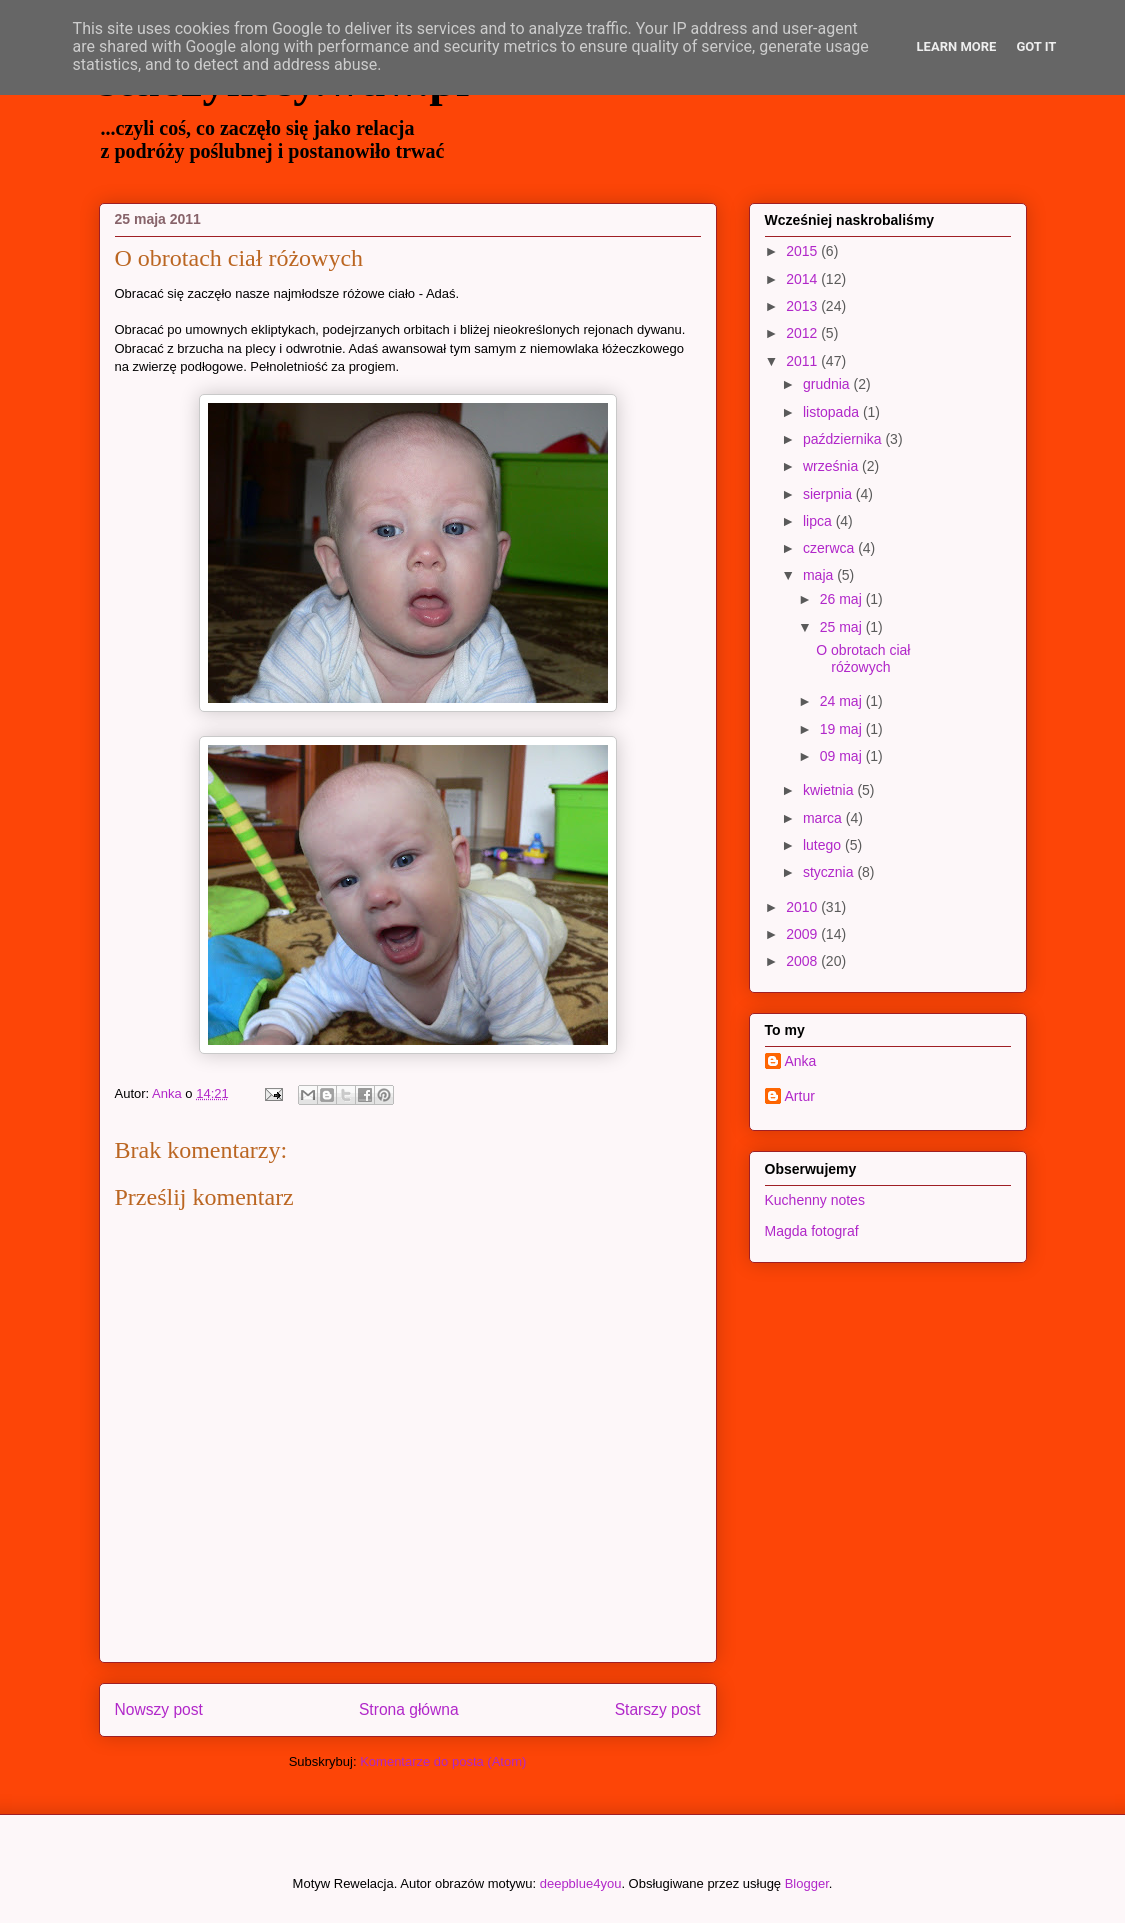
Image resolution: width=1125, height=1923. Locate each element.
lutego (824, 845)
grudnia (828, 384)
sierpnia (829, 494)
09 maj (843, 756)
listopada (833, 412)
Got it (1036, 46)
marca (824, 818)
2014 (803, 279)
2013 (803, 306)
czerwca (830, 548)
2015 (803, 251)
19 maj (843, 729)
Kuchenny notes (815, 1200)
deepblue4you (581, 1883)
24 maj (843, 701)
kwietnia (830, 790)
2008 (803, 961)
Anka (801, 1061)
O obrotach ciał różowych (863, 658)
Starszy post (658, 1709)
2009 (803, 934)
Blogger (807, 1883)
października (844, 439)
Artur (800, 1096)
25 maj (843, 627)
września (832, 466)
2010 (803, 907)
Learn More (957, 46)
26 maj (843, 599)
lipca (819, 521)
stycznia (830, 872)
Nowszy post (159, 1709)
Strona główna (409, 1709)
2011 (803, 361)
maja (820, 575)
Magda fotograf (812, 1231)
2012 (803, 333)
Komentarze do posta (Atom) (443, 1761)
